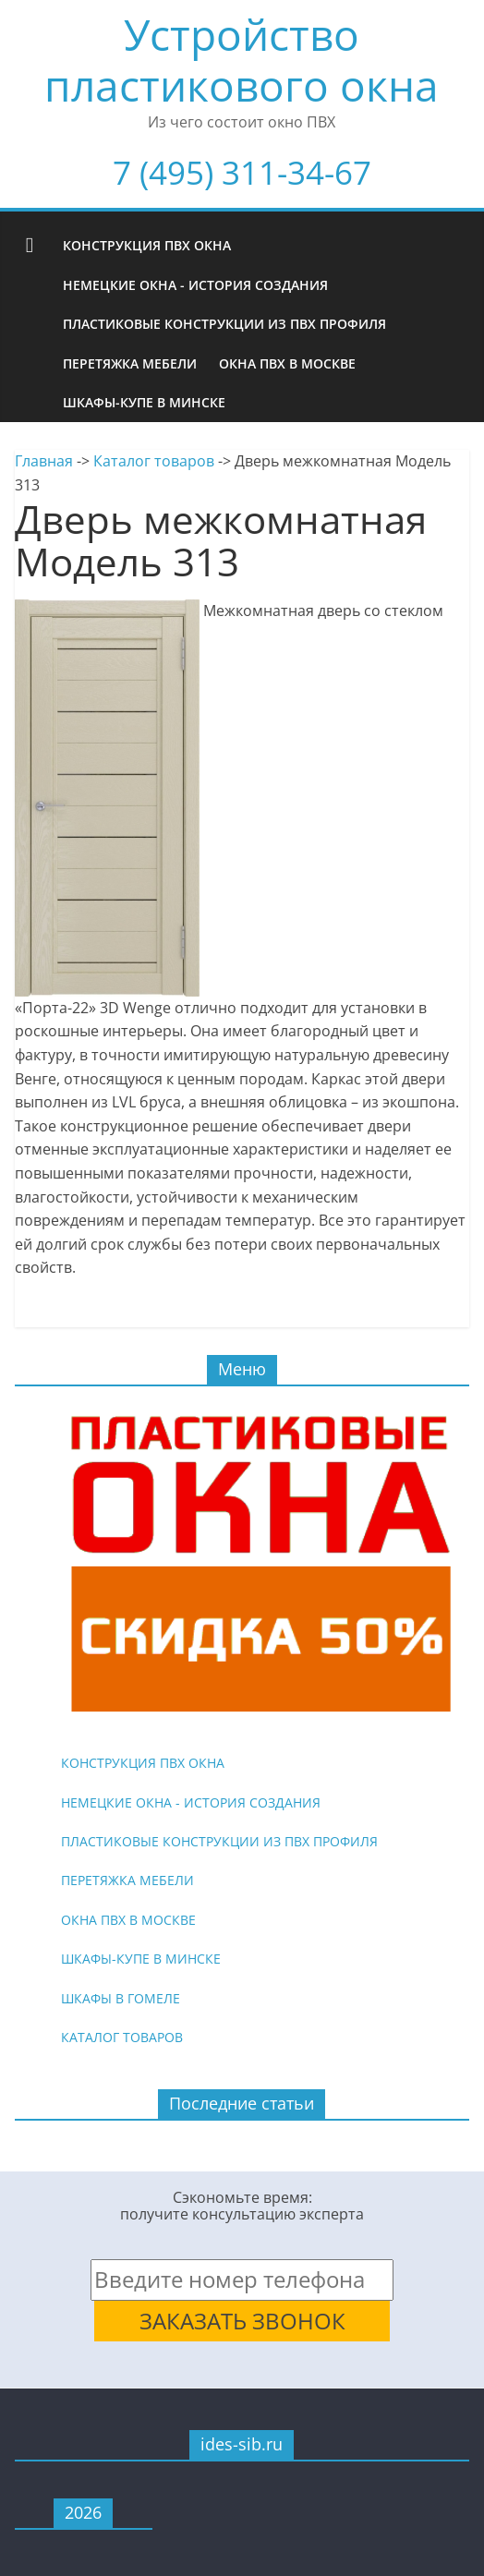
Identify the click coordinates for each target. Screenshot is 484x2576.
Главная (44, 461)
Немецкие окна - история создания (195, 285)
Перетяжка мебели (130, 363)
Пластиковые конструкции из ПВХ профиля (224, 324)
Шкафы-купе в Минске (144, 402)
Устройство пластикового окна (241, 60)
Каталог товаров (153, 461)
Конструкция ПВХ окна (147, 245)
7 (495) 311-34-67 (242, 172)
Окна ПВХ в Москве (287, 363)
